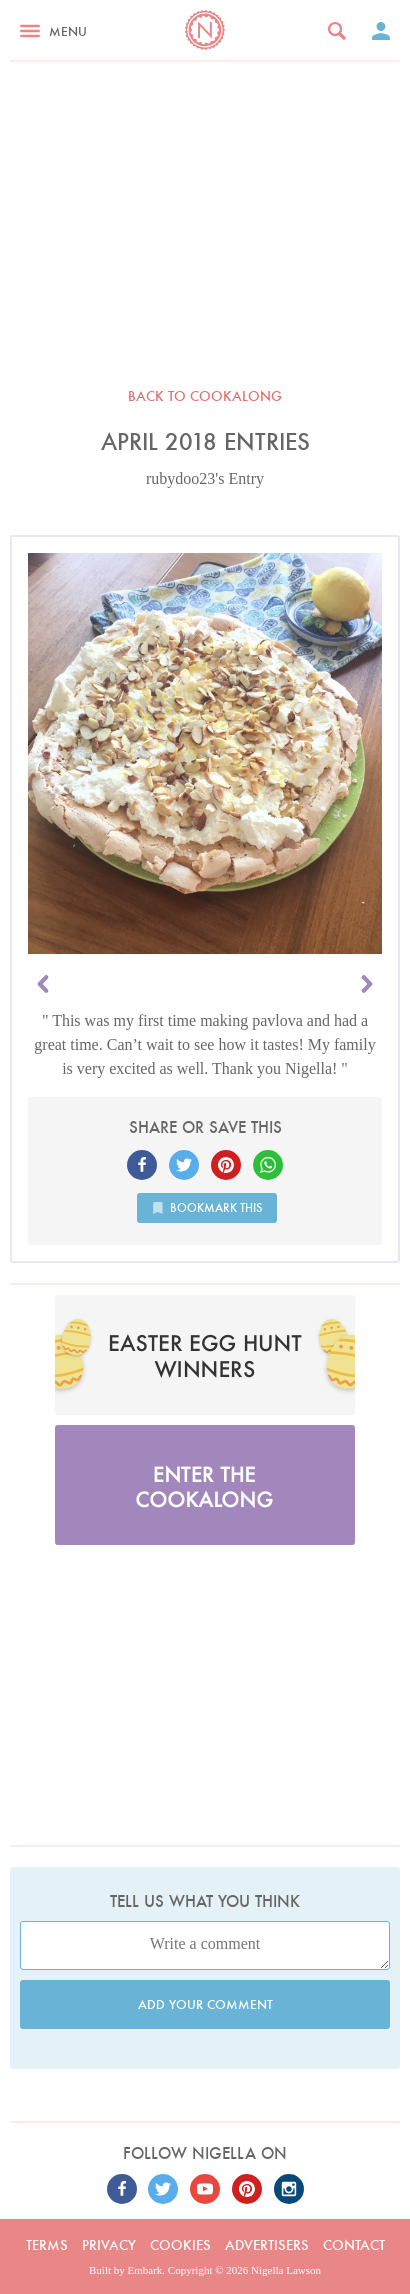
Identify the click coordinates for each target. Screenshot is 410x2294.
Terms (47, 2245)
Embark (145, 2270)
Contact (354, 2245)
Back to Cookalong (205, 396)
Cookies (180, 2245)
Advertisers (267, 2245)
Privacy (109, 2245)
